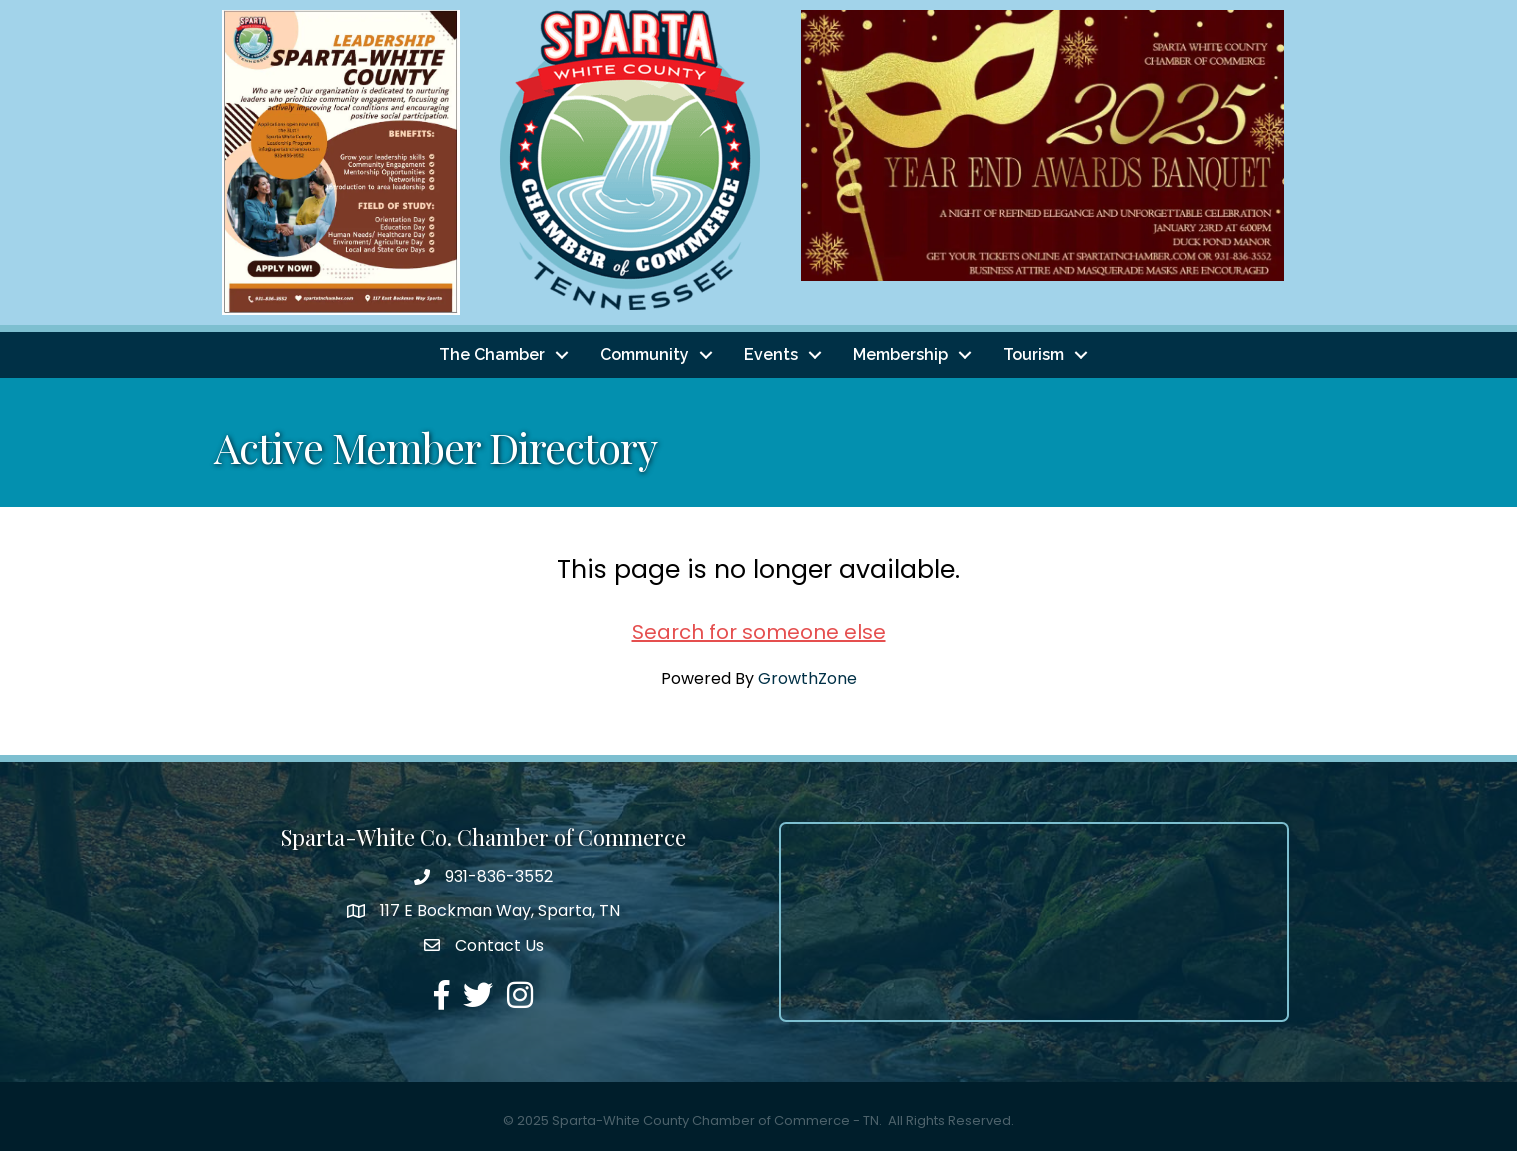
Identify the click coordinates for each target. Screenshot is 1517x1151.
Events (771, 354)
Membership (900, 354)
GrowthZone (807, 678)
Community (644, 354)
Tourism (1033, 354)
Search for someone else (759, 632)
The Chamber (492, 354)
